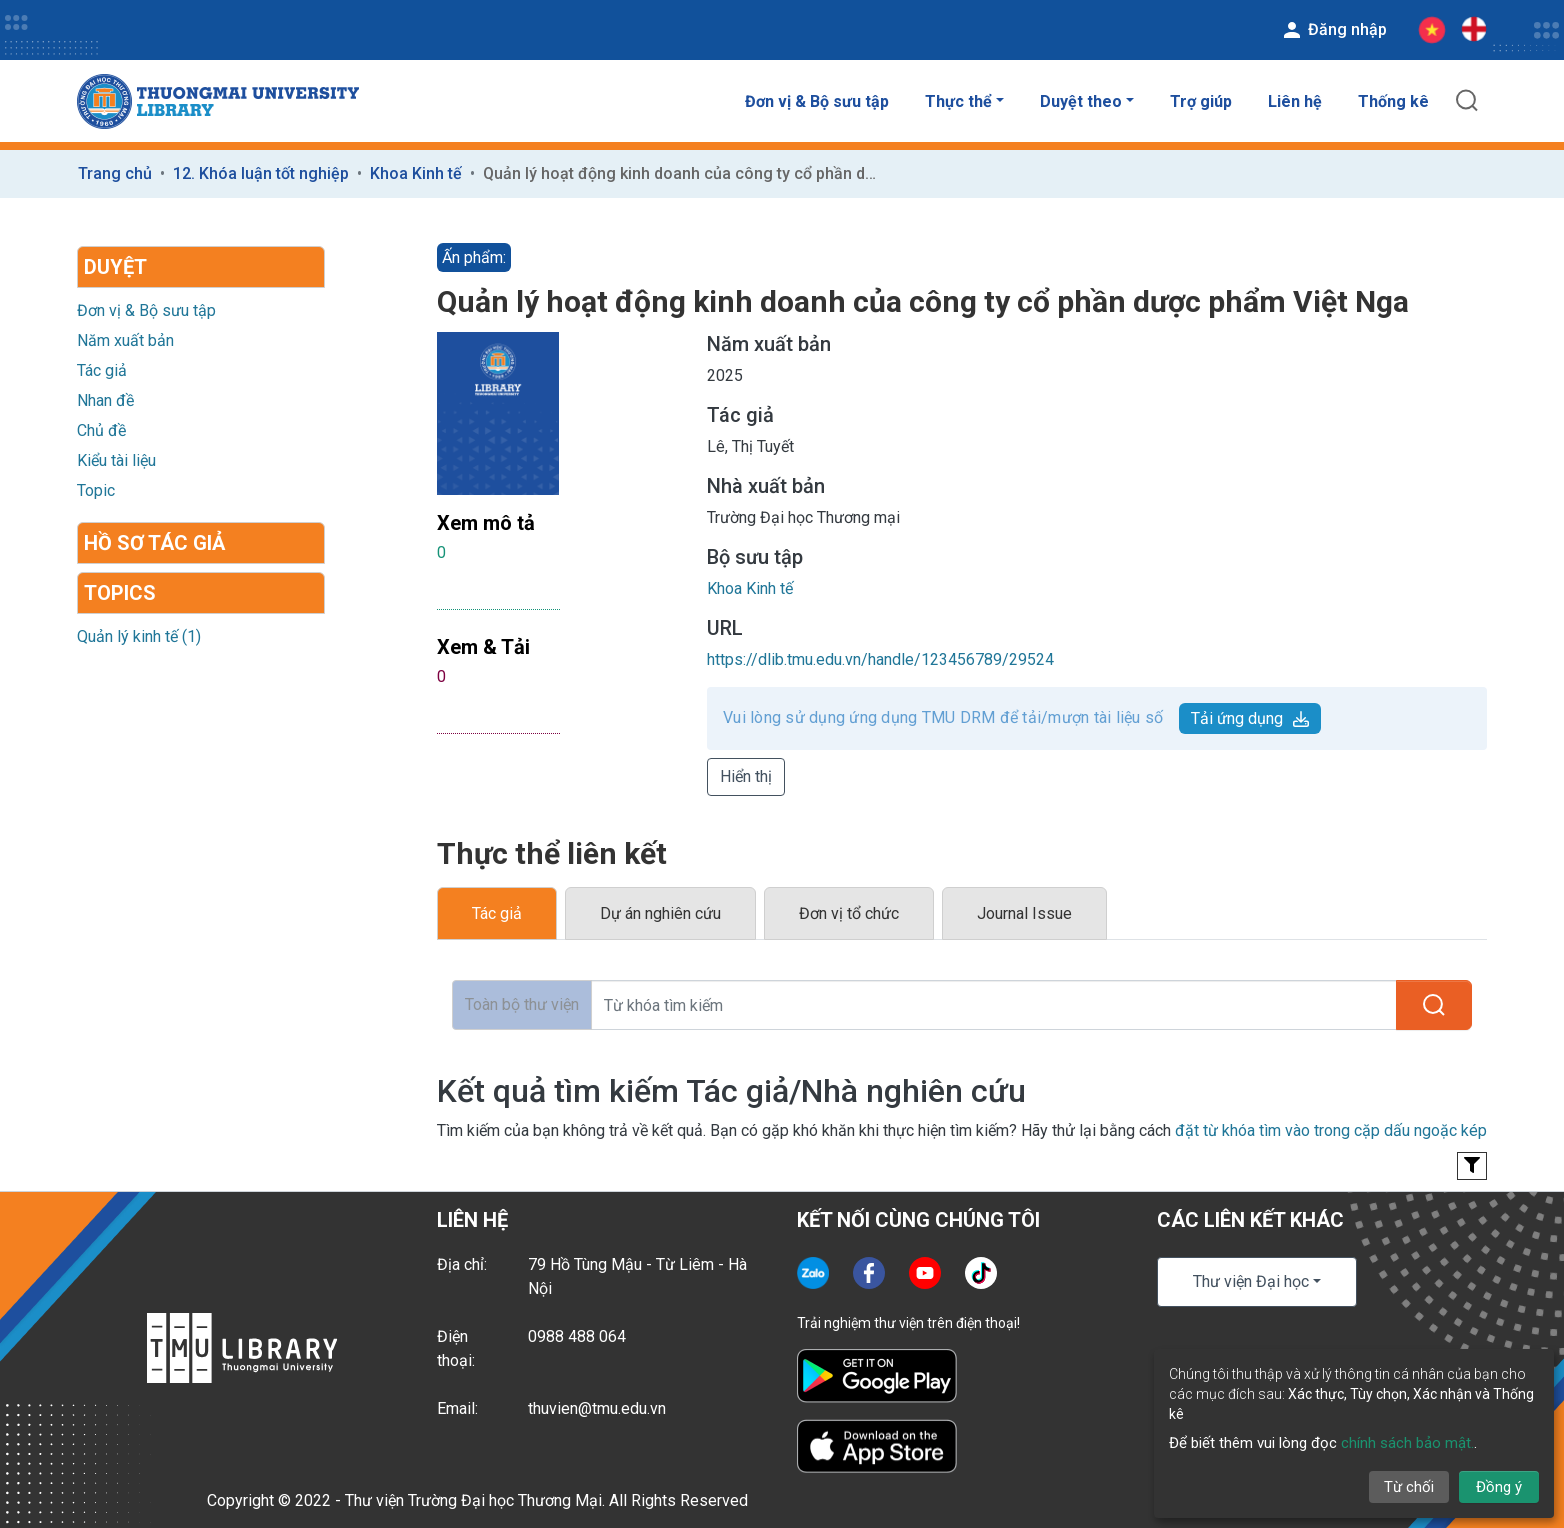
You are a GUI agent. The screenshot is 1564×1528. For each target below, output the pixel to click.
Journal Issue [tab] (1024, 913)
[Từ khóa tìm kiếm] (994, 1005)
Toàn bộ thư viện (522, 1004)
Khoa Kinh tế (416, 173)
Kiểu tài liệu (116, 460)
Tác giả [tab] (497, 913)
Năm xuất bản (125, 340)
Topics (120, 593)
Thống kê (1393, 101)
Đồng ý (1499, 1487)
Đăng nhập (1333, 30)
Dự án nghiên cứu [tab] (660, 913)
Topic (96, 490)
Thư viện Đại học (1251, 1281)
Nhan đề (105, 400)
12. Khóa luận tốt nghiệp (261, 173)
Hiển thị (746, 776)
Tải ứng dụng (1250, 718)
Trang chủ (115, 173)
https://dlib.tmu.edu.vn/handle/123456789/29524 (880, 659)
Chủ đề (101, 430)
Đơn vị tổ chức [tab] (849, 913)
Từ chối (1409, 1487)
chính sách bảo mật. (1407, 1443)
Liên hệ (1295, 101)
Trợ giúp (1201, 101)
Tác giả (102, 370)
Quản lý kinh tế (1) (139, 636)
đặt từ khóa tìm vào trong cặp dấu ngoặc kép (1331, 1130)
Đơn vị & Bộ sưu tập (817, 101)
